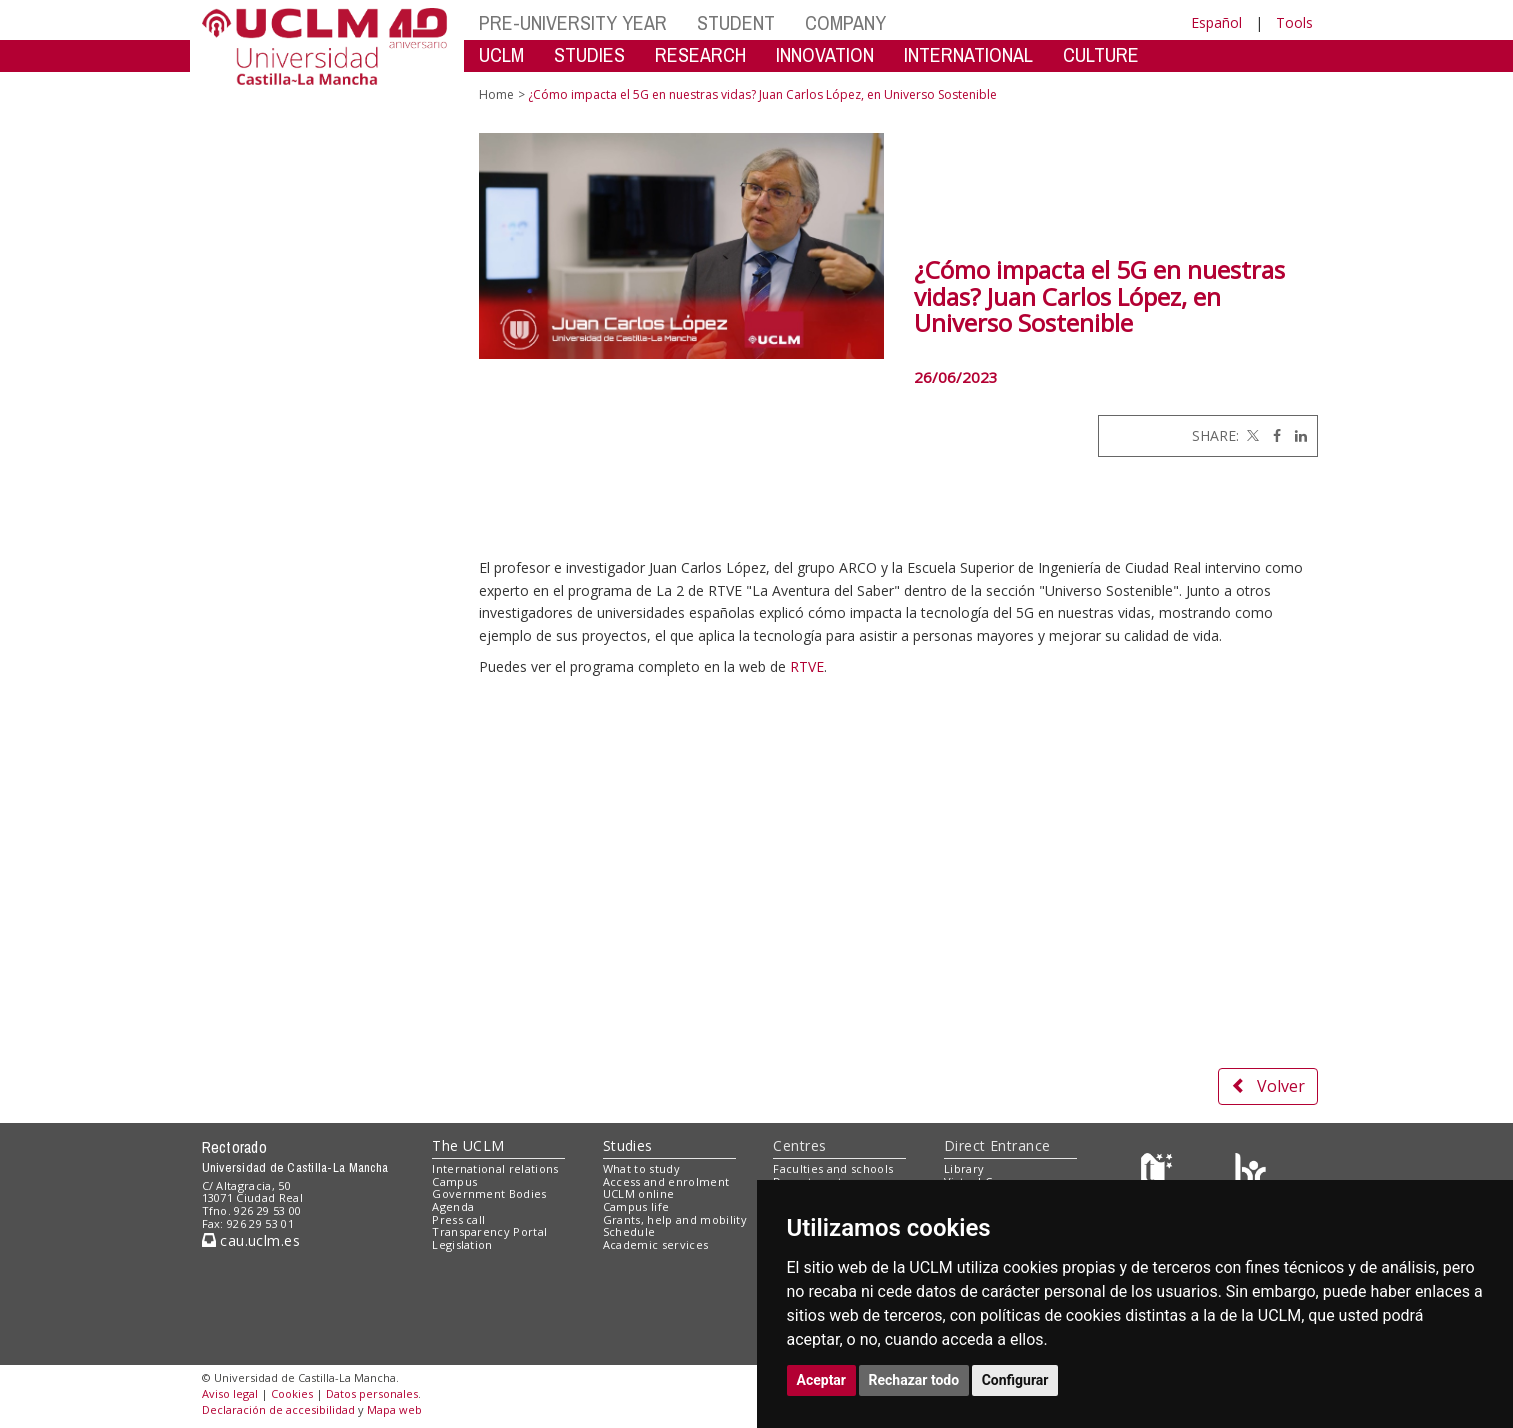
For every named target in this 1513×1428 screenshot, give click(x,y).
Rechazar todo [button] (914, 1380)
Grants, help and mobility (675, 1219)
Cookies (292, 1393)
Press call (458, 1219)
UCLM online (639, 1193)
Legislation (462, 1244)
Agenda (453, 1206)
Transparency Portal (489, 1231)
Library (964, 1168)
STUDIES (589, 54)
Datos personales (372, 1393)
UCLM (501, 54)
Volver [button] (1268, 1086)
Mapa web (394, 1409)
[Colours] (1250, 1172)
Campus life (636, 1206)
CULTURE (1101, 54)
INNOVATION (825, 54)
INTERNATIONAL (968, 54)
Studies (628, 1145)
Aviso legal (230, 1393)
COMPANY (845, 22)
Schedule (629, 1231)
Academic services (656, 1244)
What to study (641, 1168)
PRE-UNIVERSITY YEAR (573, 22)
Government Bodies (489, 1193)
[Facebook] (1272, 435)
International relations (495, 1168)
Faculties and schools (833, 1168)
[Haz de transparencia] (1159, 1172)
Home (496, 94)
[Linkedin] (1296, 435)
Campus (454, 1181)
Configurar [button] (1015, 1380)
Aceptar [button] (822, 1380)
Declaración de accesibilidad (278, 1409)
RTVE (807, 666)
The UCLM (468, 1145)
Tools (1294, 22)
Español (1216, 22)
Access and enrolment (666, 1181)
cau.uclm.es (251, 1240)
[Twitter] (1251, 435)
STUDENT (736, 22)
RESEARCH (700, 54)
